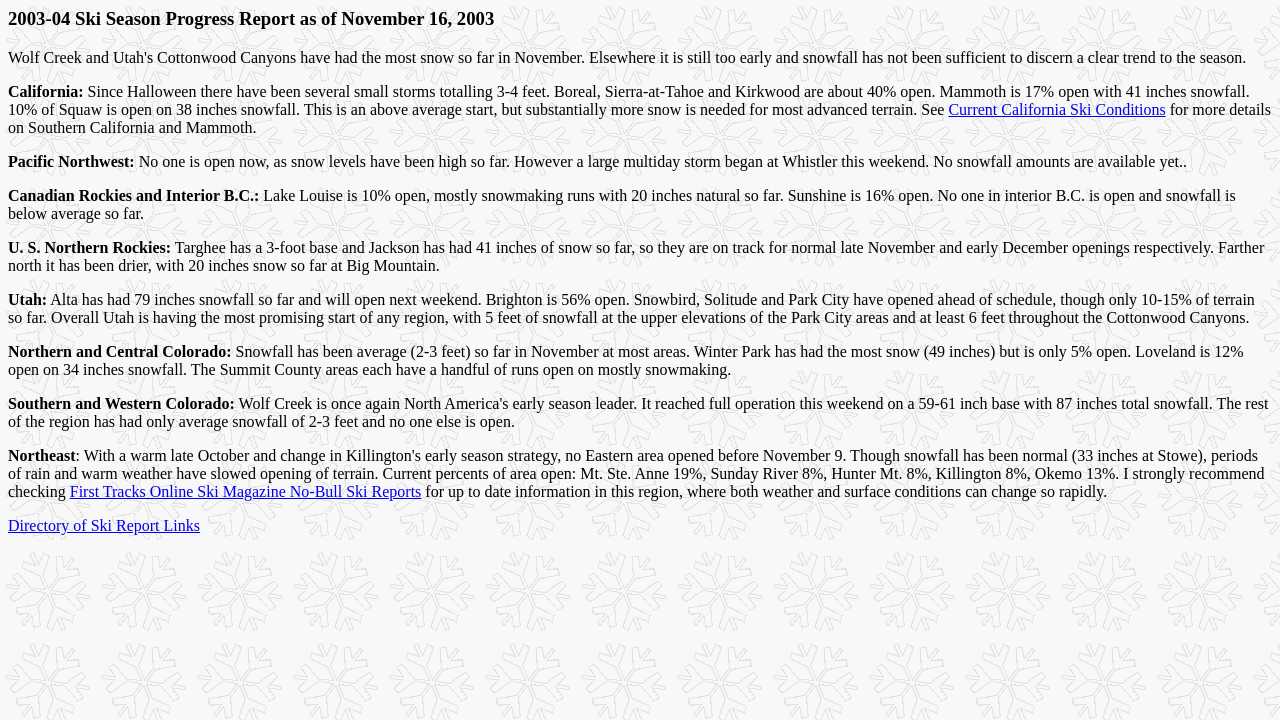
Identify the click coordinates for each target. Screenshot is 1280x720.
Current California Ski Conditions (1056, 109)
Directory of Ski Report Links (104, 525)
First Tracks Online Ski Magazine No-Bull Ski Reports (246, 491)
